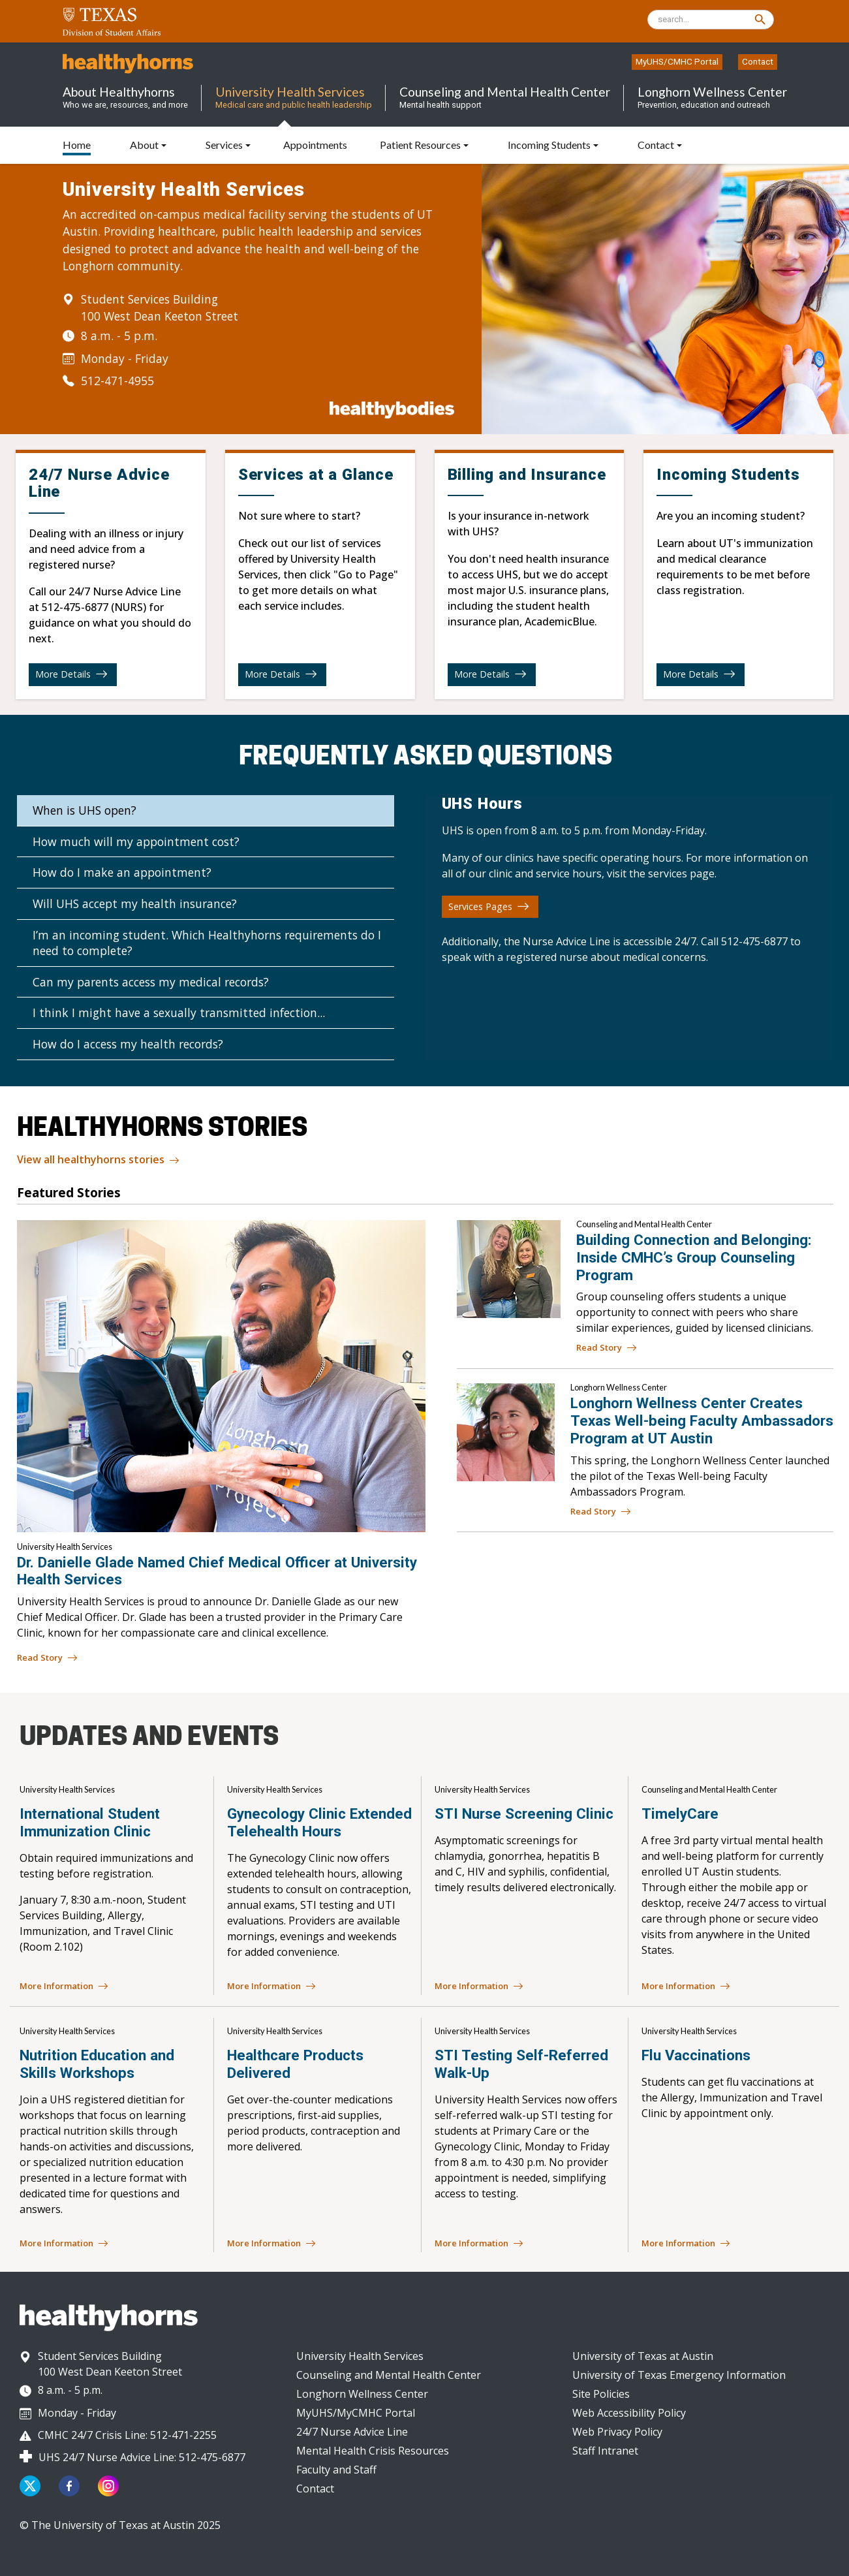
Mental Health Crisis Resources (372, 2450)
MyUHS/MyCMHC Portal (355, 2413)
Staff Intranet (605, 2450)
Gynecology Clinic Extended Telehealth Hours (319, 1822)
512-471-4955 (117, 380)
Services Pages (488, 906)
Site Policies (601, 2394)
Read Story (606, 1348)
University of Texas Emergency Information (679, 2375)
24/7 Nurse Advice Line (352, 2432)
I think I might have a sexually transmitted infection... (179, 1012)
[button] (228, 144)
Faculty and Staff (336, 2469)
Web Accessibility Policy (629, 2413)
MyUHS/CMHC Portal (677, 61)
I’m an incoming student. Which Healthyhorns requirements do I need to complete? (207, 943)
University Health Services (360, 2356)
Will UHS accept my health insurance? (135, 903)
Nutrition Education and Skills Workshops (97, 2064)
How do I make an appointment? (122, 872)
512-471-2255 (183, 2435)
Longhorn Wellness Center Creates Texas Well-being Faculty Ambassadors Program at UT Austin (701, 1420)
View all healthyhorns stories (98, 1160)
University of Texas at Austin (642, 2356)
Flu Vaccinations (695, 2055)
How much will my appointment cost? (136, 841)
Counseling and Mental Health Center (388, 2375)
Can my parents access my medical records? (151, 982)
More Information (64, 1986)
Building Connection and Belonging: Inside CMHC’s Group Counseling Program (694, 1257)
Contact (757, 61)
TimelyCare (679, 1813)
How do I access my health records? (128, 1044)
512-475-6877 (75, 607)
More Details (71, 674)
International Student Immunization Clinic (90, 1822)
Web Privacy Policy (617, 2432)
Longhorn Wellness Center (362, 2394)
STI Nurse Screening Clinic (524, 1813)
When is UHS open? (84, 810)
